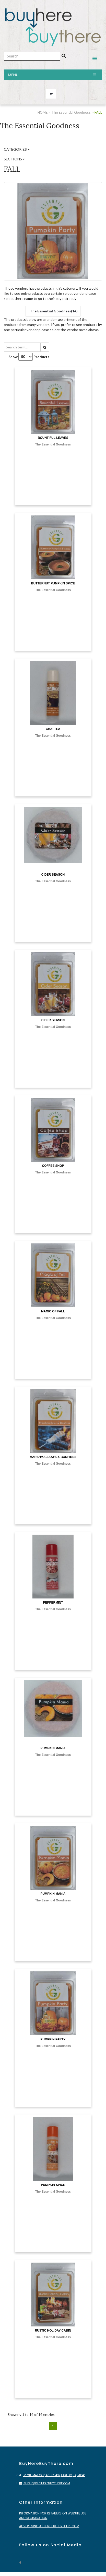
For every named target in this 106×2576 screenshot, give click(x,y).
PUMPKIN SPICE (53, 2185)
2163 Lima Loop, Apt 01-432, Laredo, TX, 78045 (52, 2475)
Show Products (28, 357)
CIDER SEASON (53, 874)
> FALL (96, 112)
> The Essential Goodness (69, 112)
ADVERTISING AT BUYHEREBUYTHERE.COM (49, 2526)
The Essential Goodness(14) (53, 311)
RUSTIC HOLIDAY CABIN (53, 2330)
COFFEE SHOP (53, 1166)
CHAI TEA (53, 729)
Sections (14, 159)
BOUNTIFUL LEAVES (53, 438)
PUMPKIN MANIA (53, 1748)
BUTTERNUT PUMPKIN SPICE (53, 583)
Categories (17, 149)
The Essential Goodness (53, 444)
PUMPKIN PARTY (52, 2039)
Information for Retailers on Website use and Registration (52, 2515)
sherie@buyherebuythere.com (44, 2483)
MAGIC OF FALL (53, 1311)
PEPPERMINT (53, 1602)
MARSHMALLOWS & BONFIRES (53, 1457)
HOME (43, 112)
